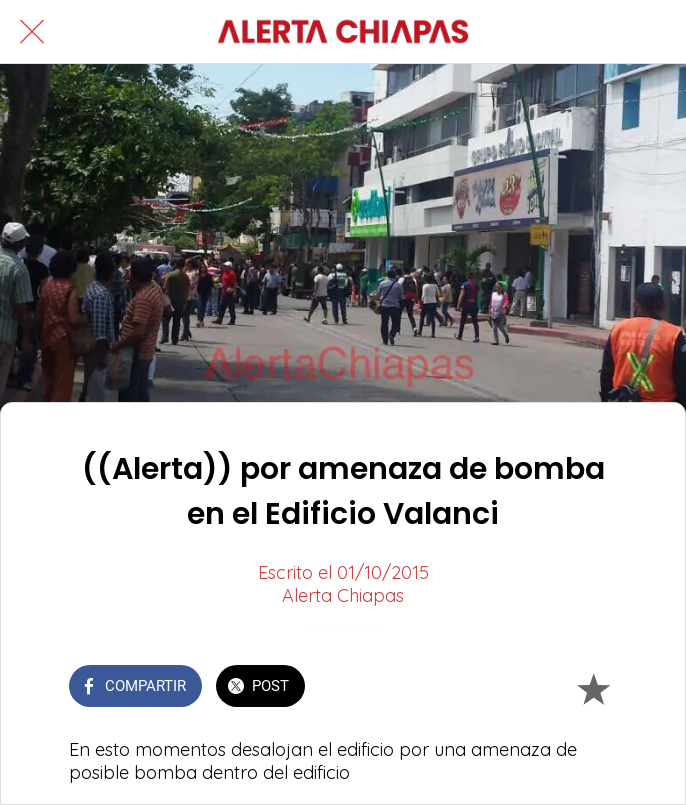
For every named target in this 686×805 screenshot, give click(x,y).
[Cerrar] (32, 32)
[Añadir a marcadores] (593, 688)
